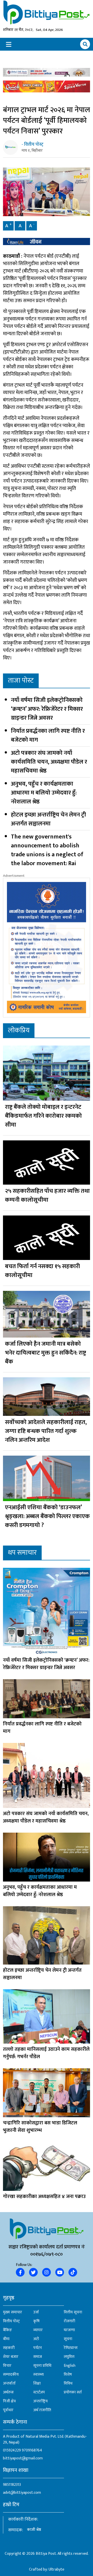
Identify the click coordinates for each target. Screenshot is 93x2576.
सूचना (68, 2339)
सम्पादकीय (11, 2375)
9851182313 (12, 2484)
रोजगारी (69, 2321)
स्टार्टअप (39, 2392)
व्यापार (38, 2330)
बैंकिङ (7, 2330)
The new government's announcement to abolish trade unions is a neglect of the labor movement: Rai (47, 850)
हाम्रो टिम (11, 2504)
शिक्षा (37, 2384)
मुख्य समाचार (12, 2312)
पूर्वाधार (8, 2410)
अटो (36, 2339)
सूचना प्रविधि (42, 2366)
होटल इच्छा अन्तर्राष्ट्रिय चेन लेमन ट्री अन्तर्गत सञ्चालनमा (48, 819)
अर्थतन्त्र (8, 2392)
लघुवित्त (69, 2357)
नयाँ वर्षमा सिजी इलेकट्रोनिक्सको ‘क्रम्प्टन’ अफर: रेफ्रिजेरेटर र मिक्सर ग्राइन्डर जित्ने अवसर (47, 709)
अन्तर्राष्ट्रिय (40, 2401)
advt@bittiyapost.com (22, 2492)
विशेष (68, 2375)
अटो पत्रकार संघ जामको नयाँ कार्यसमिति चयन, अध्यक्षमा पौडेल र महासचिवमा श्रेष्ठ (49, 762)
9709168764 (32, 2450)
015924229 (12, 2450)
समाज (37, 2357)
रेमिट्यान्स (71, 2348)
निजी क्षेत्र (9, 2401)
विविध (68, 2384)
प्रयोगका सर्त (73, 2392)
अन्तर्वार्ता (9, 2384)
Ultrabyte (56, 2569)
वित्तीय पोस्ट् (11, 2321)
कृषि (36, 2321)
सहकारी (9, 2348)
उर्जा (36, 2312)
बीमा (6, 2339)
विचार (7, 2366)
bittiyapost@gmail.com (23, 2458)
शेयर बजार (10, 2357)
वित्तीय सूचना (73, 2312)
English (69, 2366)
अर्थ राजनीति (42, 2410)
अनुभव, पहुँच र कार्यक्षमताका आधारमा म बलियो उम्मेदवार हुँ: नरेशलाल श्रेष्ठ (44, 793)
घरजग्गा (69, 2330)
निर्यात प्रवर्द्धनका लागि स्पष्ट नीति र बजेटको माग (48, 735)
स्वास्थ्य (38, 2375)
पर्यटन (37, 2348)
